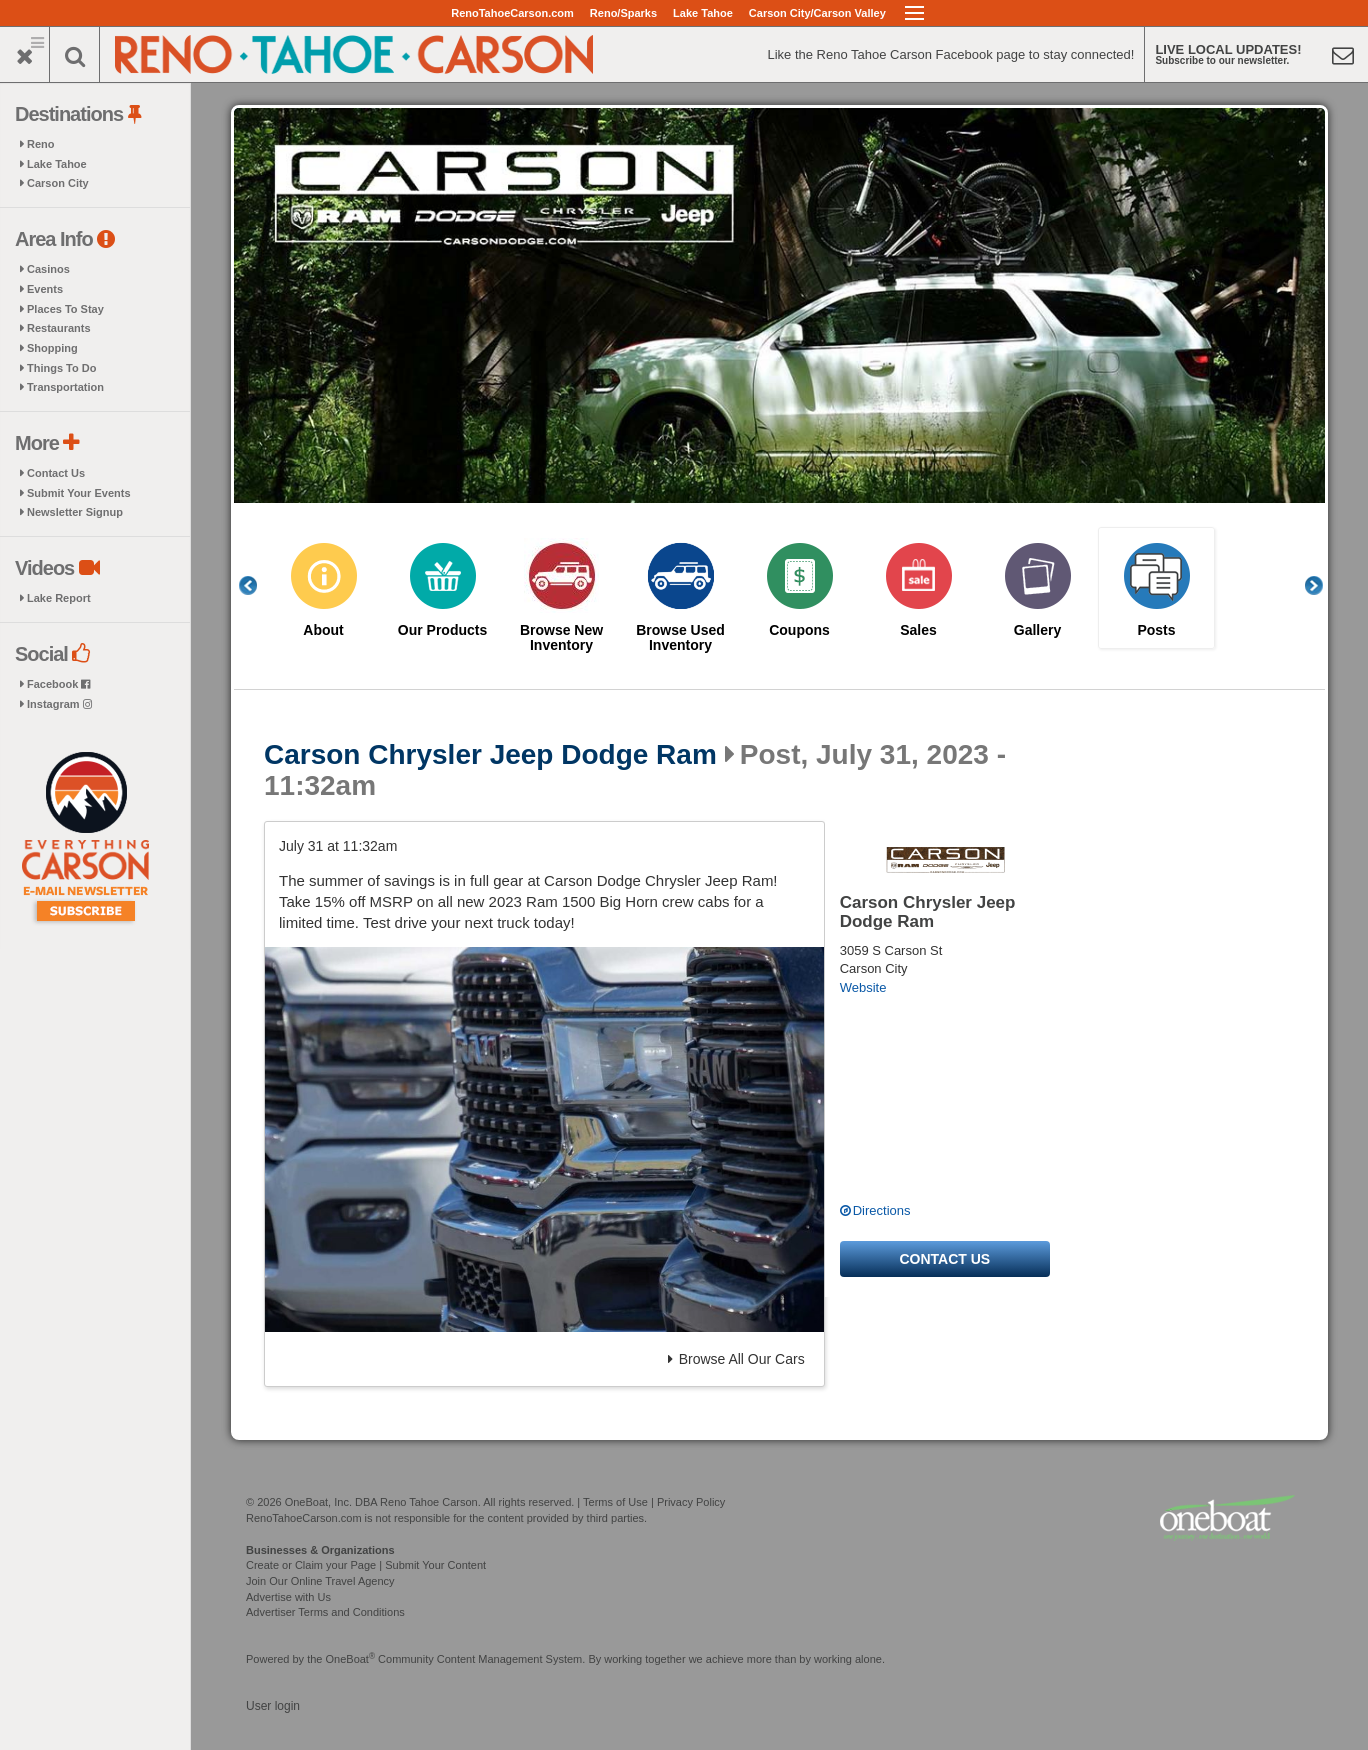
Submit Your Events (79, 493)
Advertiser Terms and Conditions (325, 1612)
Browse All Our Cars (736, 1359)
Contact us (944, 1259)
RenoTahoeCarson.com (512, 13)
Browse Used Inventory (680, 638)
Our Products (442, 630)
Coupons (799, 630)
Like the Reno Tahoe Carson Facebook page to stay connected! (950, 54)
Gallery (1037, 630)
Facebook (58, 684)
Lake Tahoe (703, 13)
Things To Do (61, 368)
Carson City (58, 183)
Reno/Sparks (623, 13)
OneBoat (351, 1659)
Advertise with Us (288, 1597)
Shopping (52, 348)
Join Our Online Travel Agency (320, 1581)
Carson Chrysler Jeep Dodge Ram (490, 755)
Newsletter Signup (75, 512)
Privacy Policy (691, 1502)
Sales (918, 630)
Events (45, 289)
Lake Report (59, 598)
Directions (882, 1210)
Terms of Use (615, 1502)
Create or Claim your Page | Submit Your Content (366, 1565)
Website (863, 987)
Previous (259, 585)
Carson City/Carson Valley (817, 13)
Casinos (48, 269)
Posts (1156, 630)
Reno (41, 144)
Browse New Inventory (561, 638)
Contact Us (56, 473)
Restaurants (59, 328)
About (323, 630)
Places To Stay (65, 309)
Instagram (59, 704)
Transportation (65, 387)
